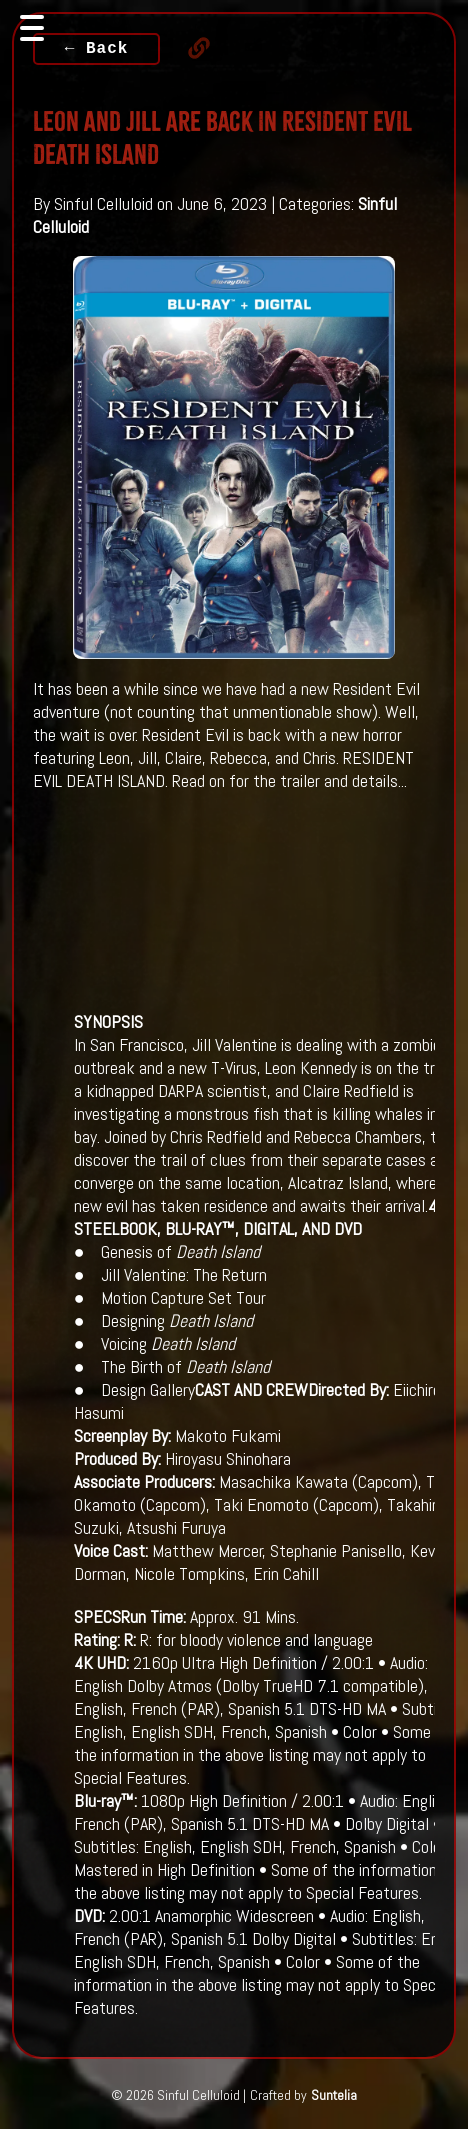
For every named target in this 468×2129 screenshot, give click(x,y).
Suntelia (334, 2095)
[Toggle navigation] (32, 28)
